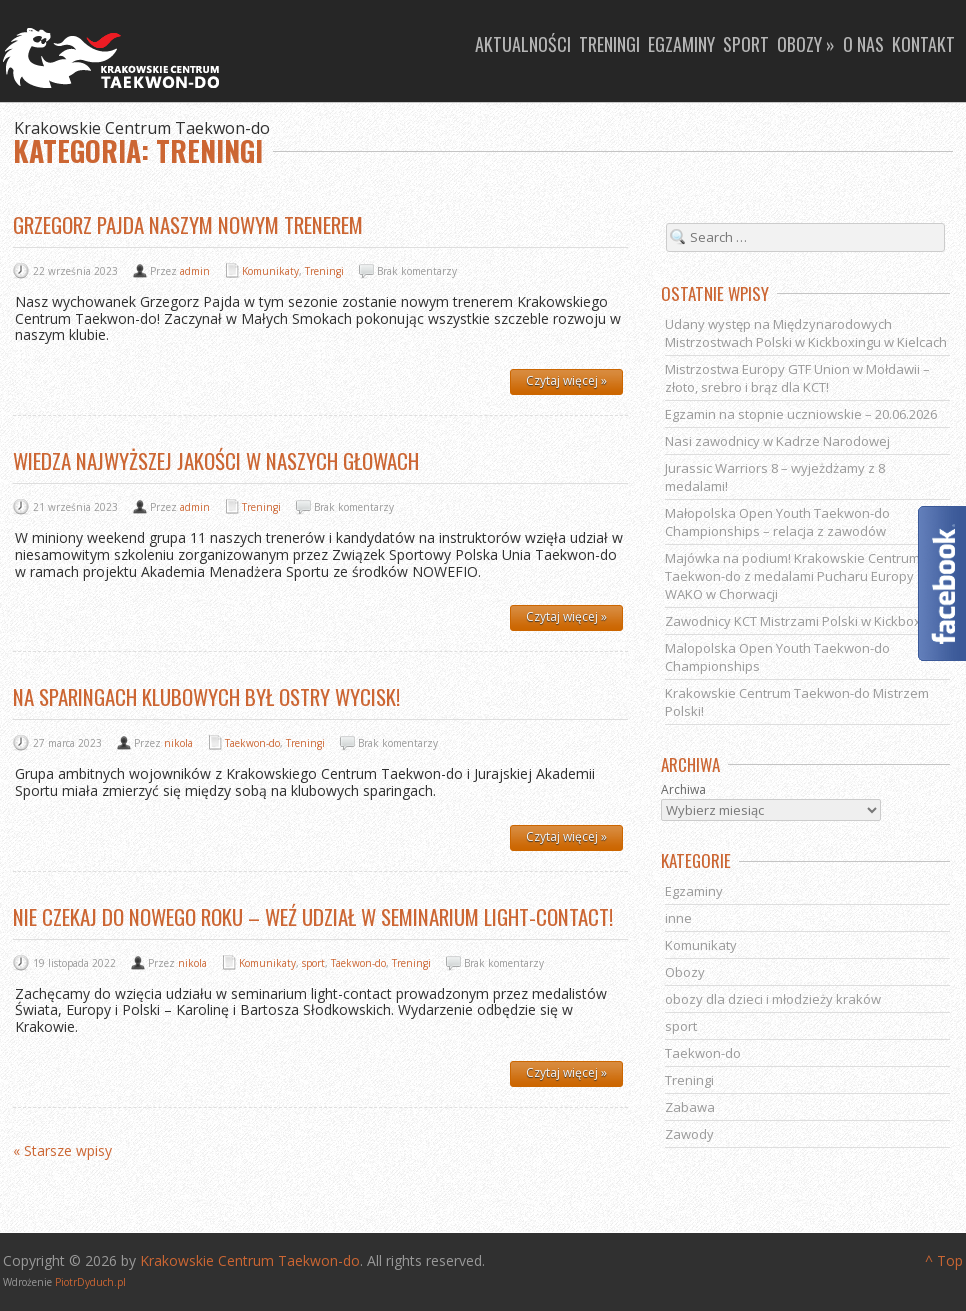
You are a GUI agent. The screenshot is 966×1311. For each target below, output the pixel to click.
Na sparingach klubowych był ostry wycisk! (206, 696)
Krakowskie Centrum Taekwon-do (250, 1260)
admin (195, 271)
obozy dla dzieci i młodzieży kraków (773, 999)
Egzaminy (681, 44)
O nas (863, 44)
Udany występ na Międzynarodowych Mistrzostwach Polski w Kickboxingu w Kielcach (806, 333)
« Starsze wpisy (62, 1151)
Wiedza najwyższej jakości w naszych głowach (216, 460)
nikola (178, 743)
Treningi (609, 44)
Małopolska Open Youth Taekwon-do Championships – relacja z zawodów (777, 522)
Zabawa (690, 1107)
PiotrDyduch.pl (90, 1282)
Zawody (689, 1134)
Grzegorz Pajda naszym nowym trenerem (188, 224)
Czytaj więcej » (566, 380)
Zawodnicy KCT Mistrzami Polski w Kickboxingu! (807, 621)
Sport (746, 44)
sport (313, 963)
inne (678, 918)
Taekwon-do (252, 743)
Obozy (685, 972)
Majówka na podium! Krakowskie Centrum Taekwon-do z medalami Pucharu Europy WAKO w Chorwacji (792, 576)
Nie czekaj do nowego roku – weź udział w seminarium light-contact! (313, 916)
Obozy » (806, 44)
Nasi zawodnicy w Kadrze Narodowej (777, 441)
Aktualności (523, 44)
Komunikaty (270, 271)
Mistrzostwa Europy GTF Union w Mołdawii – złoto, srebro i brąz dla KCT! (797, 378)
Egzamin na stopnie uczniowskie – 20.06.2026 (801, 414)
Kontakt (923, 44)
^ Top (944, 1260)
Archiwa (683, 790)
